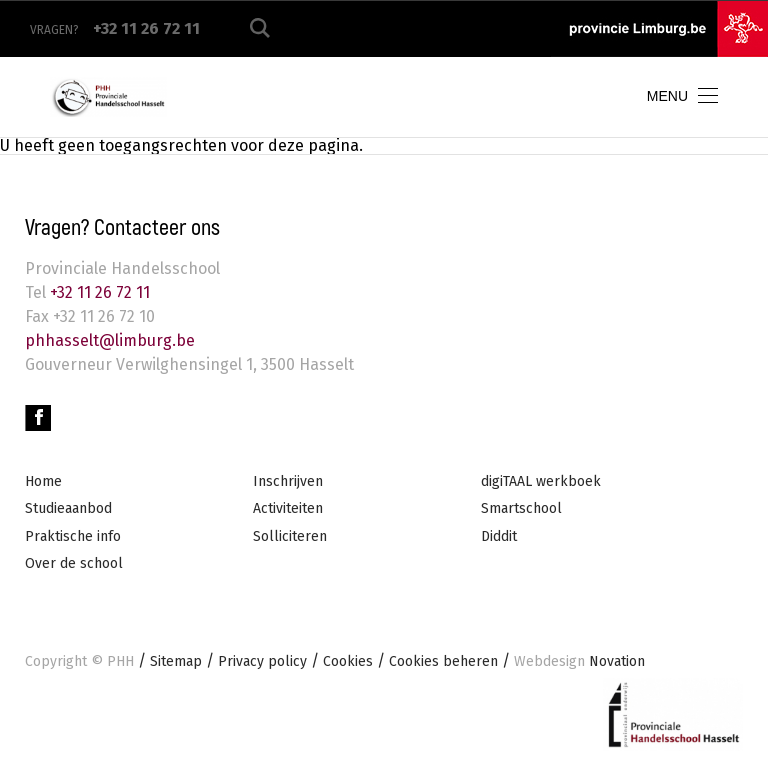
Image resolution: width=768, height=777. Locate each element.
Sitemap (176, 661)
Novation (579, 661)
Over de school (74, 563)
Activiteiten (288, 508)
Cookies (348, 661)
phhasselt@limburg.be (110, 340)
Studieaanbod (68, 508)
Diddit (499, 536)
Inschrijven (288, 481)
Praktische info (73, 536)
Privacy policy (262, 661)
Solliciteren (290, 536)
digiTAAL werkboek (541, 481)
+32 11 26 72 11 (98, 292)
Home (43, 481)
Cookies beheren (443, 661)
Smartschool (521, 508)
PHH (120, 661)
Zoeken (260, 28)
